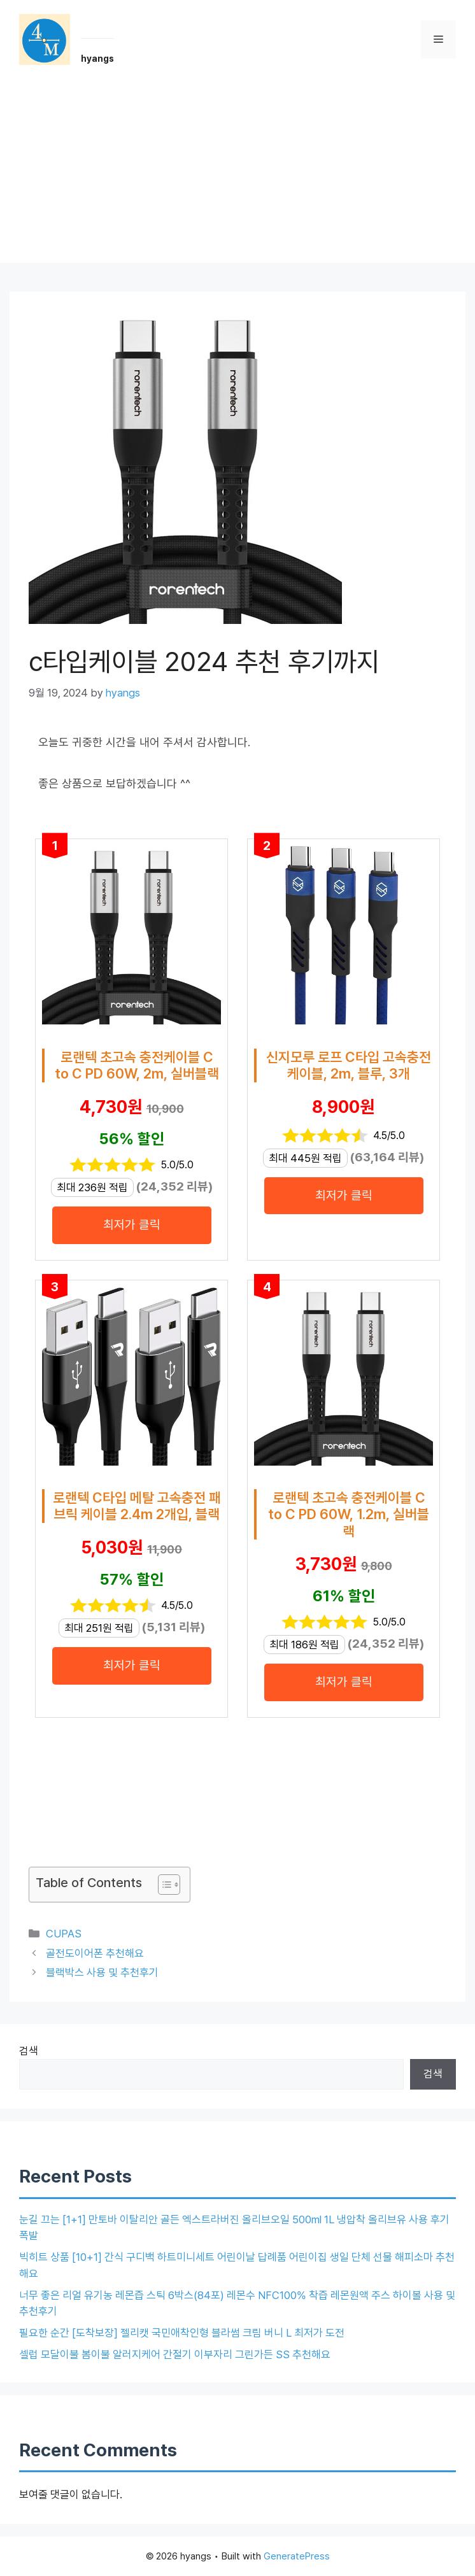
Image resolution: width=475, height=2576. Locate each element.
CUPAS (64, 1933)
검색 (28, 2050)
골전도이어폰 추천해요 (95, 1953)
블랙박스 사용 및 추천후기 (102, 1972)
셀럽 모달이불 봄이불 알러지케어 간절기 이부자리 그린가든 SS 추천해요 (174, 2354)
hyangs (97, 58)
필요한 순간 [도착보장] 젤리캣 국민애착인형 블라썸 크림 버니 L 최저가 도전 (181, 2332)
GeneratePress (297, 2556)
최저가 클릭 (131, 1224)
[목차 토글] (162, 1884)
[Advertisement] (237, 174)
